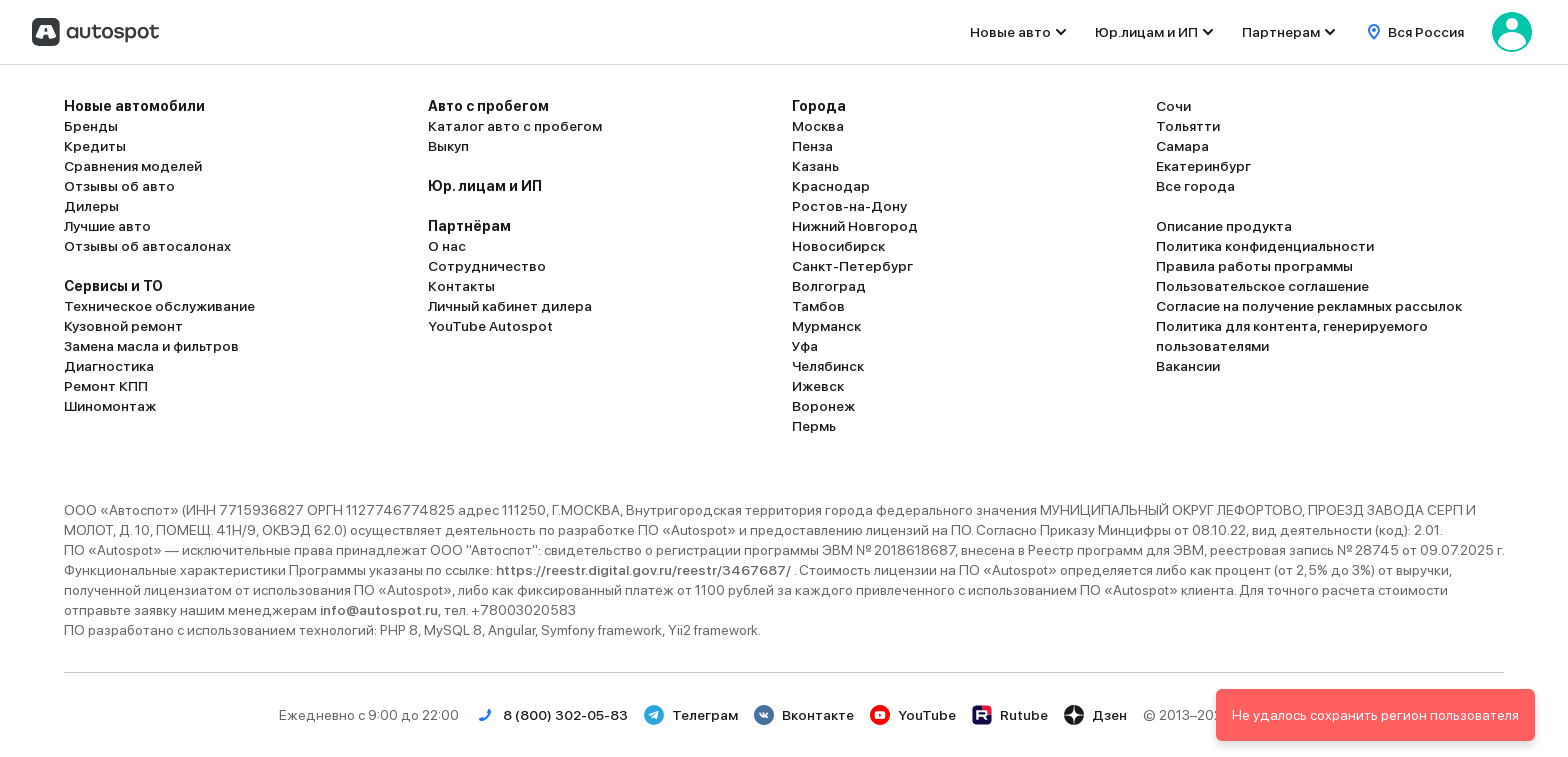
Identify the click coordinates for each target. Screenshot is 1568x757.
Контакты (461, 286)
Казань (815, 166)
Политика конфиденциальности (1265, 246)
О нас (447, 246)
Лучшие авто (107, 226)
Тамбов (818, 306)
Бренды (91, 126)
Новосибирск (838, 246)
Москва (818, 126)
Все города (1195, 186)
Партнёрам (469, 226)
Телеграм (691, 715)
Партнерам (1281, 32)
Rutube (1010, 715)
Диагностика (109, 366)
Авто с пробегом (488, 106)
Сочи (1173, 106)
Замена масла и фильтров (151, 346)
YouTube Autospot (490, 326)
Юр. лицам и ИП (485, 186)
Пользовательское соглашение (1262, 286)
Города (819, 106)
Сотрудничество (487, 266)
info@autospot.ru (379, 610)
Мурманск (826, 326)
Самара (1182, 146)
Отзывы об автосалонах (147, 246)
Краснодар (831, 186)
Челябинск (828, 366)
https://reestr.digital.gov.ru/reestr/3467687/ (645, 570)
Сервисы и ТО (113, 286)
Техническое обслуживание (159, 306)
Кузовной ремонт (123, 326)
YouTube (913, 715)
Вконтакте (804, 715)
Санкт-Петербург (852, 266)
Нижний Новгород (855, 226)
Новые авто (1010, 32)
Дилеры (91, 206)
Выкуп (448, 146)
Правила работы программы (1254, 266)
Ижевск (818, 386)
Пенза (812, 146)
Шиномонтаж (110, 406)
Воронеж (823, 406)
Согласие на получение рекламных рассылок (1309, 306)
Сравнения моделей (133, 166)
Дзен (1095, 715)
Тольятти (1188, 126)
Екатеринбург (1203, 166)
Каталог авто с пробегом (515, 126)
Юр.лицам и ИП (1146, 32)
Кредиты (95, 146)
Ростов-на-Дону (849, 206)
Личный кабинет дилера (510, 306)
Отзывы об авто (119, 186)
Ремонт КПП (106, 386)
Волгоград (829, 286)
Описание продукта (1224, 226)
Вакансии (1188, 366)
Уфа (805, 346)
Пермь (814, 426)
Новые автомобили (134, 106)
